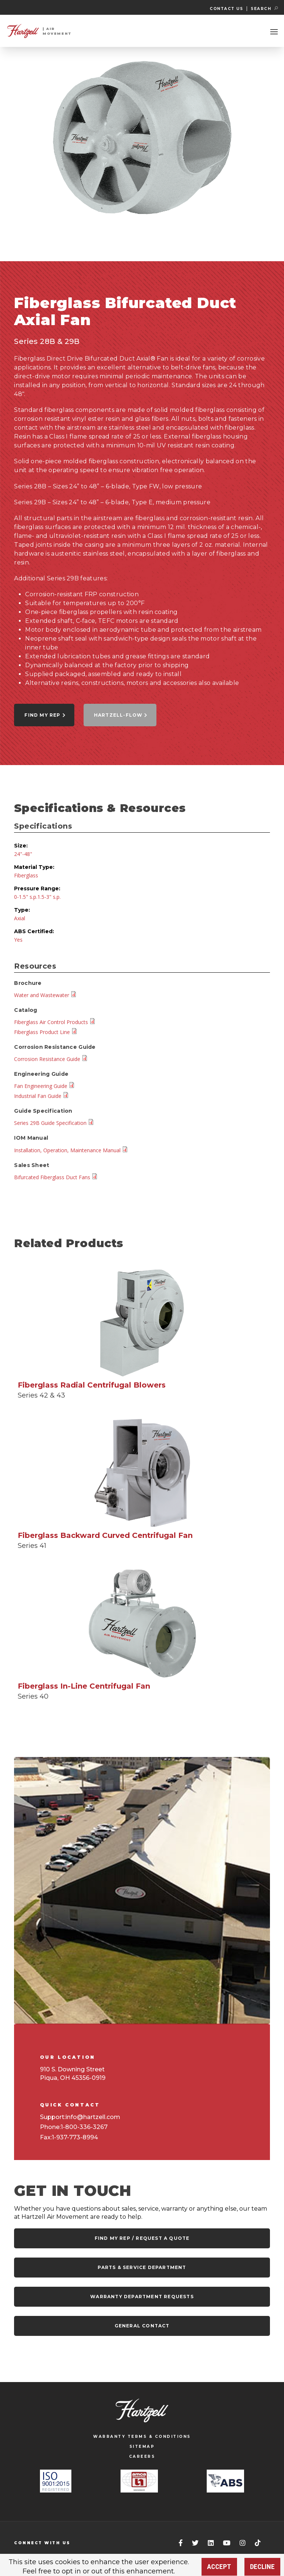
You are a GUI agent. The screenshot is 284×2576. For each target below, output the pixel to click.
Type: (22, 910)
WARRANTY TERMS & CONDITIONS (142, 2436)
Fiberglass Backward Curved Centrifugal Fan (105, 1535)
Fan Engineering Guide (44, 1085)
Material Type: (34, 867)
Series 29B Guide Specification (54, 1122)
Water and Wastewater (45, 995)
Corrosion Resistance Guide (51, 1058)
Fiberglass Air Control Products (54, 1022)
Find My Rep (44, 715)
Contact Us (226, 8)
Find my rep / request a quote (142, 2238)
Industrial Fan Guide (41, 1095)
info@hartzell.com (92, 2116)
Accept (219, 2566)
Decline (262, 2566)
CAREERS (142, 2456)
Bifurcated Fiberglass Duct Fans (56, 1177)
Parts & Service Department (142, 2267)
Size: (21, 845)
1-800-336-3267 (84, 2126)
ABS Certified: (34, 931)
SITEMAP (142, 2446)
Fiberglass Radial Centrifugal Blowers (92, 1385)
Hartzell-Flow (121, 715)
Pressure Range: (37, 888)
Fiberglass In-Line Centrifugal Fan (84, 1686)
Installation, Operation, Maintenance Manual (71, 1150)
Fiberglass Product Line (45, 1031)
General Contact (142, 2325)
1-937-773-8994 (75, 2137)
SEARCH (264, 8)
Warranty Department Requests (142, 2296)
